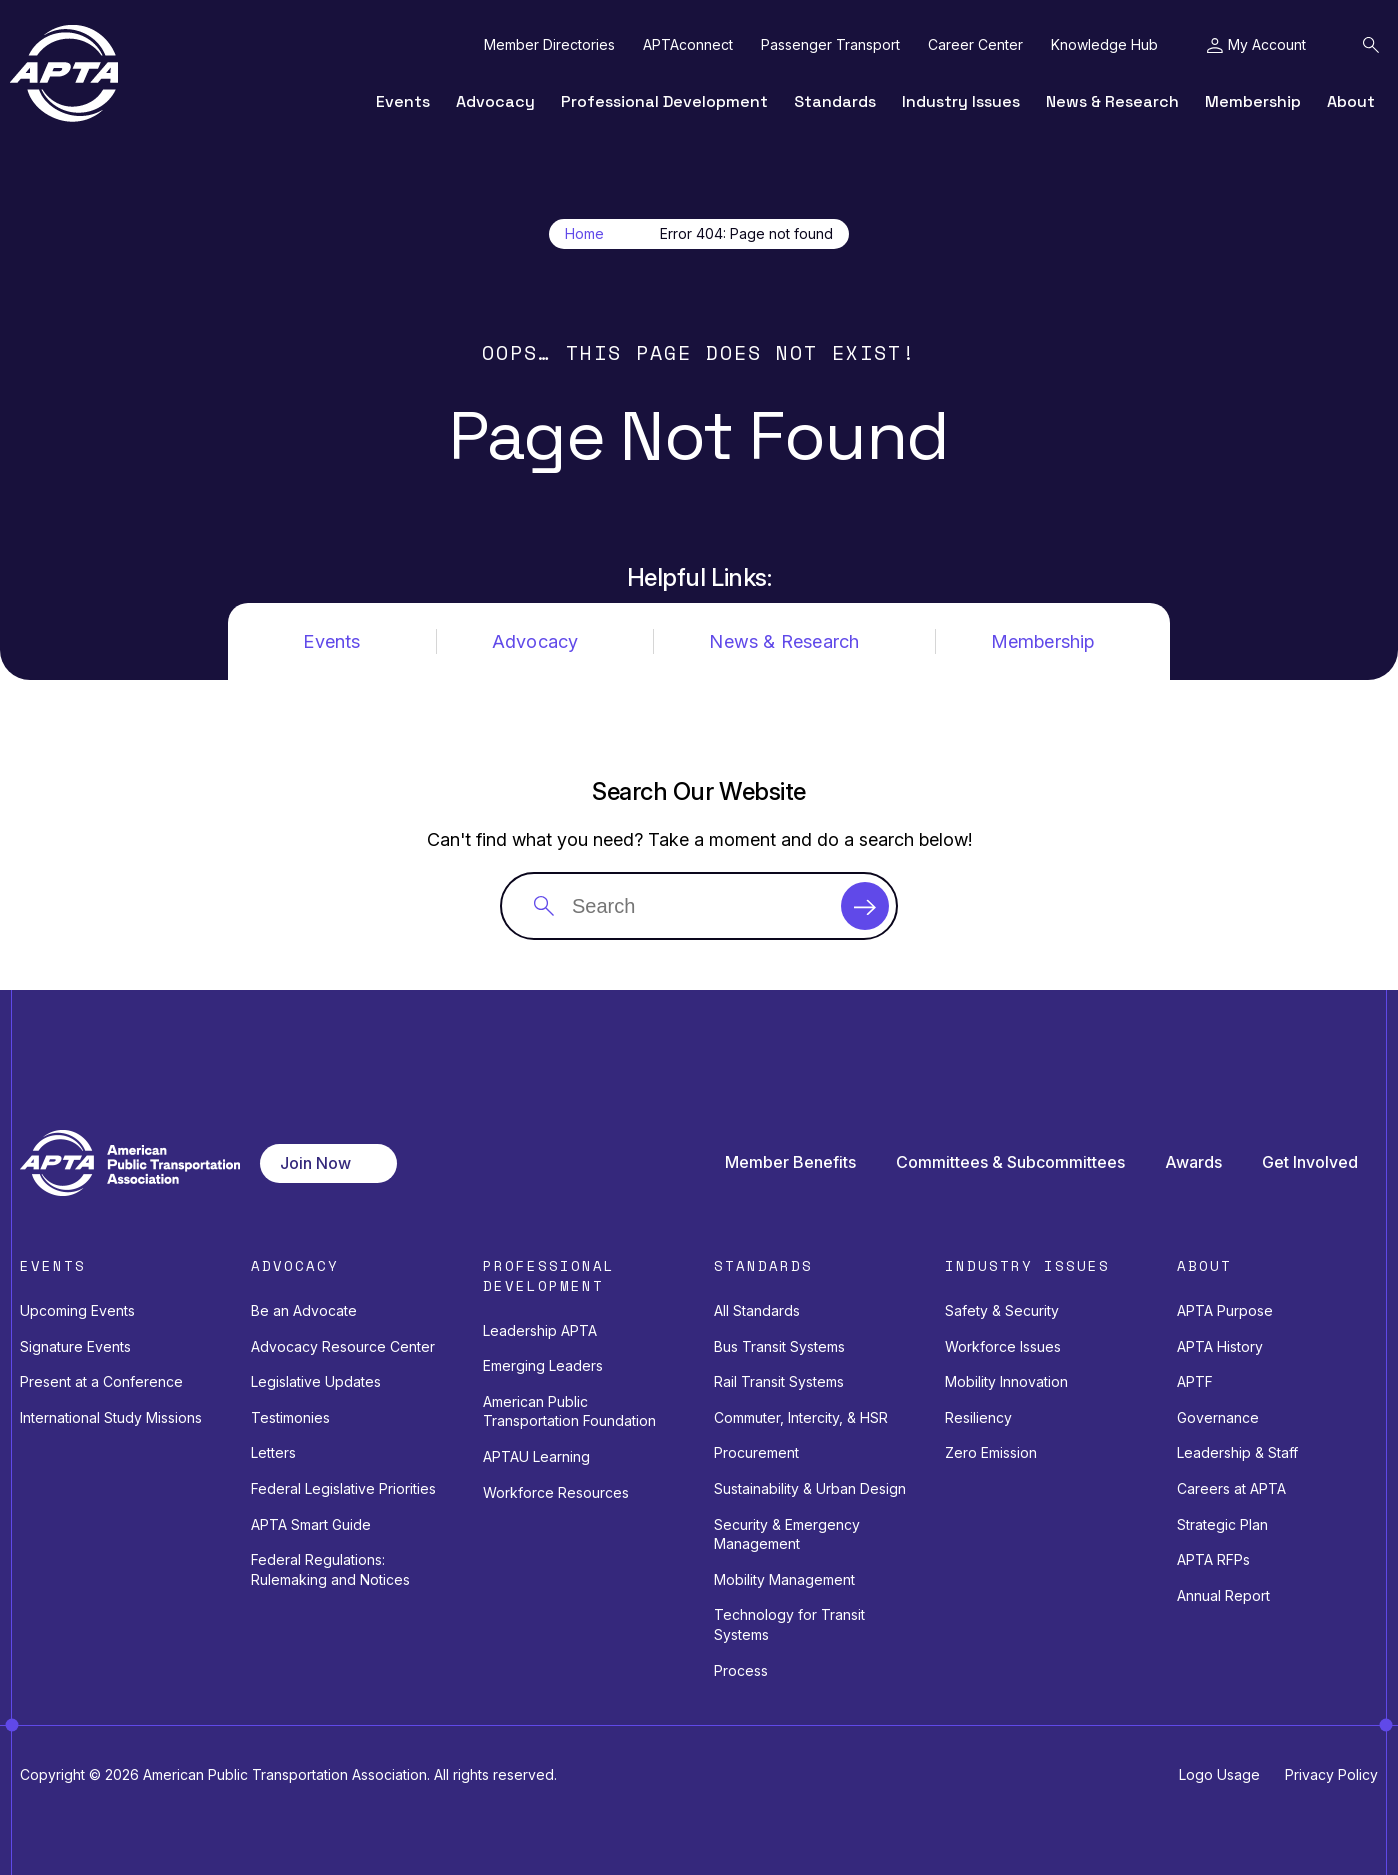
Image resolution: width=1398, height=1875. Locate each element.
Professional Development (664, 101)
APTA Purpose (1225, 1310)
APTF (1195, 1381)
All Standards (757, 1310)
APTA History (1220, 1346)
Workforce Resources (556, 1492)
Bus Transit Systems (779, 1346)
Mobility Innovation (1006, 1381)
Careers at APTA (1231, 1488)
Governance (1218, 1417)
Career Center (975, 45)
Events (403, 101)
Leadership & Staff (1237, 1452)
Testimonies (290, 1417)
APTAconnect (688, 45)
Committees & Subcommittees (1010, 1162)
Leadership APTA (540, 1330)
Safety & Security (1002, 1310)
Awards (1193, 1162)
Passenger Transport (830, 45)
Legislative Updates (316, 1381)
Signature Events (75, 1346)
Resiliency (978, 1417)
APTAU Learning (536, 1456)
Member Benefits (790, 1162)
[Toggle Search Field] (1371, 45)
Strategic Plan (1222, 1524)
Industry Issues (961, 101)
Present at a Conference (101, 1381)
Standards (835, 101)
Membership (1253, 101)
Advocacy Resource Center (343, 1346)
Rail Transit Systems (779, 1381)
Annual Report (1223, 1595)
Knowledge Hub (1104, 45)
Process (741, 1670)
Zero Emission (991, 1452)
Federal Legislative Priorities (343, 1488)
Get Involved (1310, 1162)
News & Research (1112, 101)
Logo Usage (1219, 1774)
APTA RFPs (1213, 1559)
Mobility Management (784, 1579)
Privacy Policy (1331, 1774)
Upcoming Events (77, 1310)
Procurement (756, 1452)
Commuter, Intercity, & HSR (801, 1417)
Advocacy (495, 101)
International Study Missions (111, 1417)
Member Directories (549, 45)
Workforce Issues (1003, 1346)
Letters (273, 1452)
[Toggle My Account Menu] (1256, 45)
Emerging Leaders (543, 1365)
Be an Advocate (304, 1310)
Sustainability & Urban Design (810, 1488)
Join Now (315, 1163)
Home (584, 234)
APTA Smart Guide (311, 1524)
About (1351, 101)
